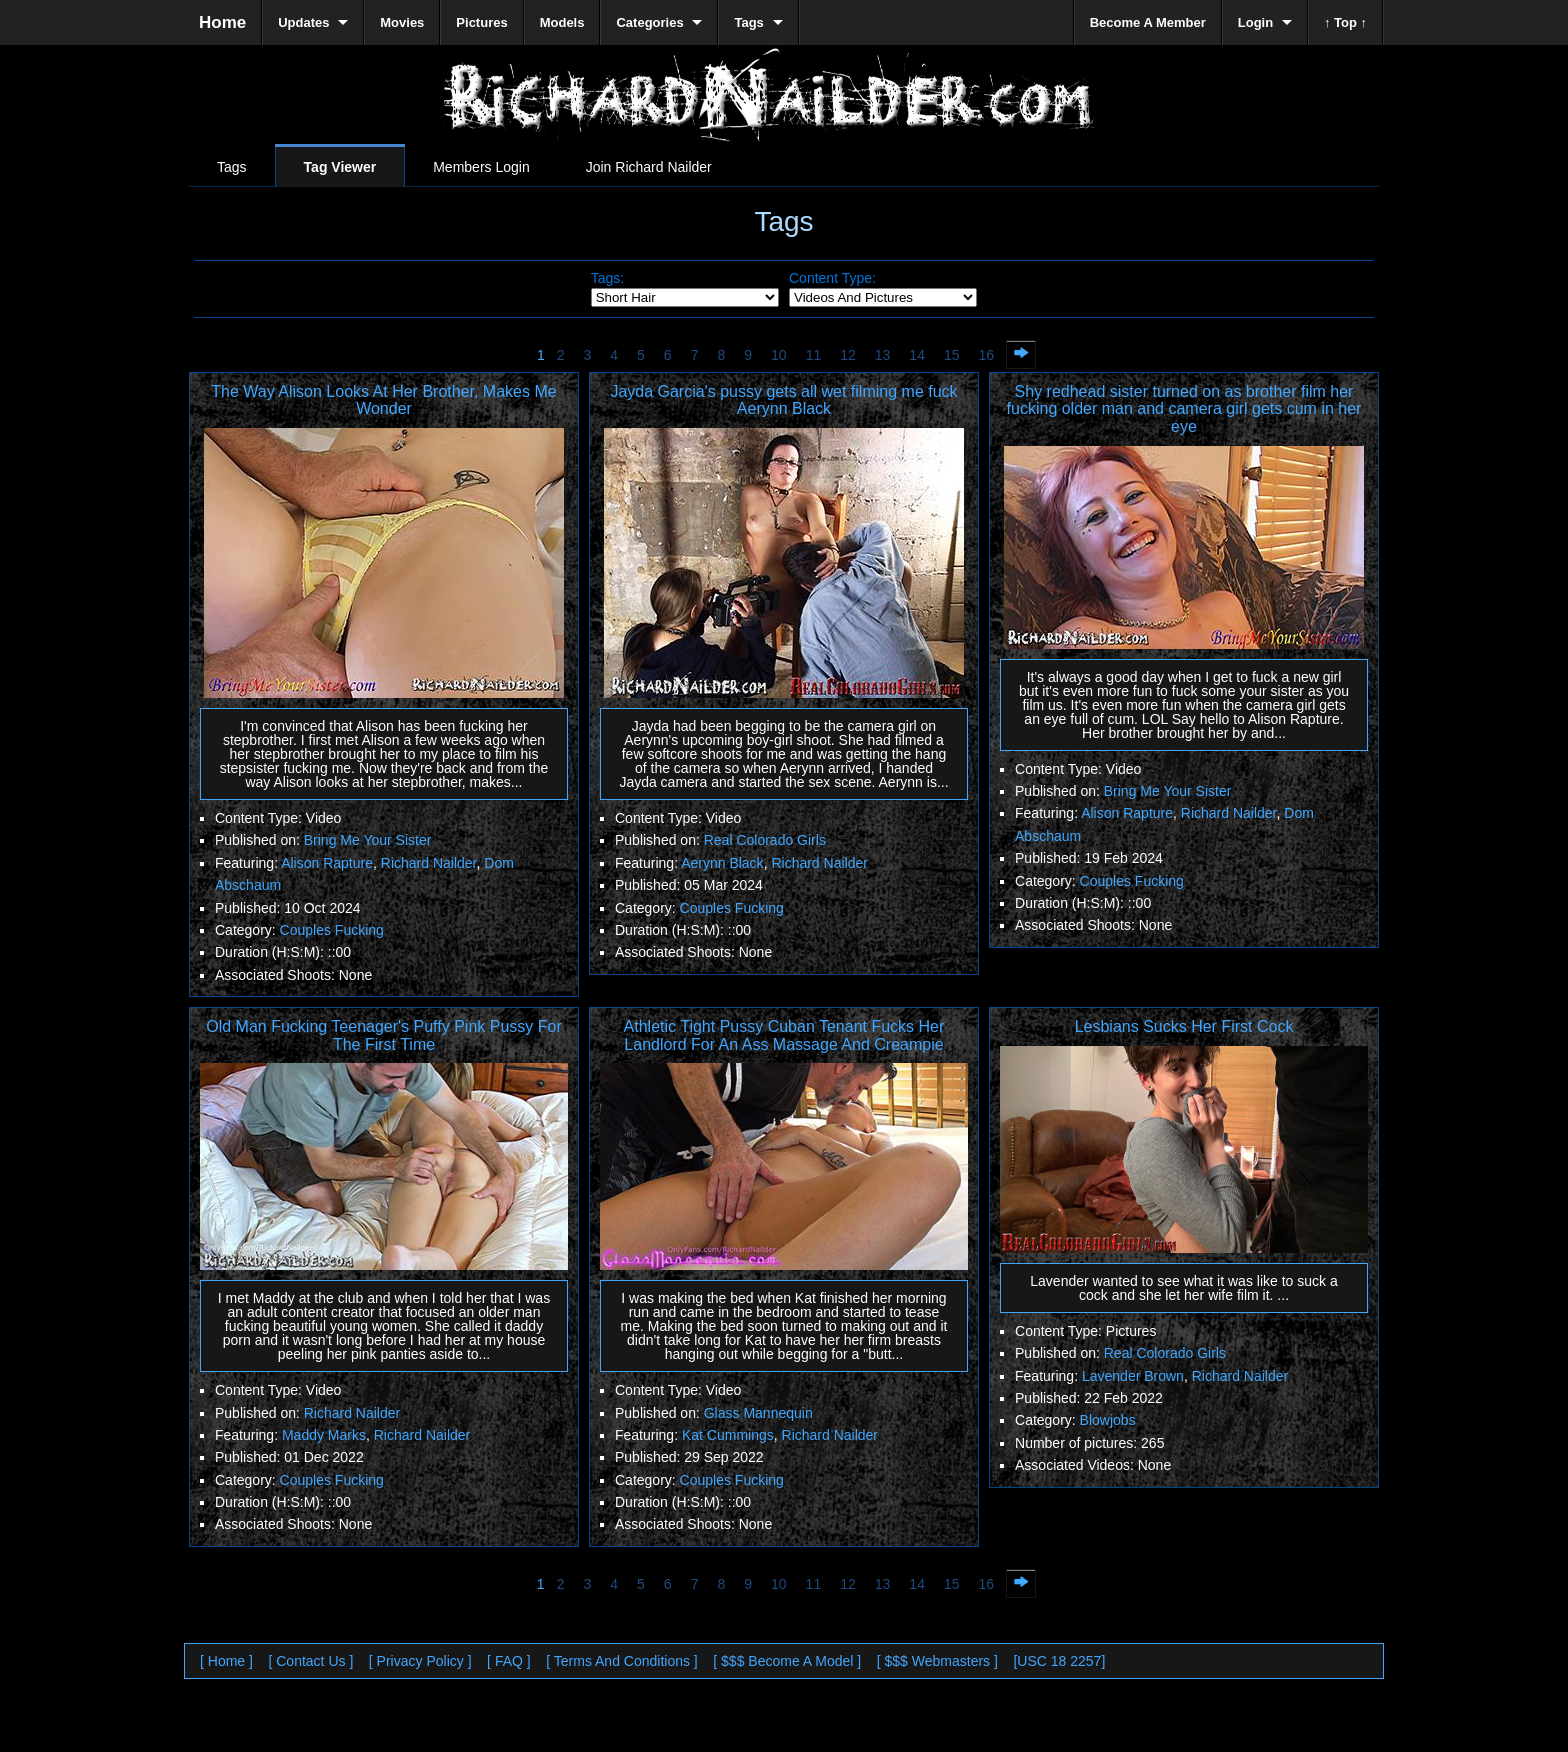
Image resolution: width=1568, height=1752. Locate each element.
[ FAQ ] (509, 1661)
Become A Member (1148, 22)
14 (917, 355)
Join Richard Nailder (649, 167)
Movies (402, 22)
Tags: (607, 278)
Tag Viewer (340, 167)
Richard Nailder (429, 863)
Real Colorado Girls (765, 840)
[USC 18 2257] (1059, 1661)
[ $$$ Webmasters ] (937, 1661)
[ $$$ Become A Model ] (787, 1661)
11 (814, 355)
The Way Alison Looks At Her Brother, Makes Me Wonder (383, 400)
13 (883, 355)
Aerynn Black (722, 863)
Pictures (481, 22)
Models (562, 22)
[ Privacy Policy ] (420, 1661)
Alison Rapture (327, 863)
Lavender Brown (1133, 1376)
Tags (232, 167)
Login (1255, 22)
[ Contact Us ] (310, 1661)
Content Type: (832, 278)
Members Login (481, 167)
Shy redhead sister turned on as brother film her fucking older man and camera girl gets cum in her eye (1184, 409)
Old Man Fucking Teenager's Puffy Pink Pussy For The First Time (384, 1035)
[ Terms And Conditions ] (621, 1661)
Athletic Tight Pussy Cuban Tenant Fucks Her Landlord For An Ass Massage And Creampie (784, 1035)
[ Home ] (226, 1661)
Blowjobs (1108, 1420)
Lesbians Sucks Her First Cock (1184, 1026)
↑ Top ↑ (1345, 22)
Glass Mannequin (758, 1413)
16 (987, 355)
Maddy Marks (324, 1435)
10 (779, 355)
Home (222, 22)
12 (848, 355)
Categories (649, 22)
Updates (303, 22)
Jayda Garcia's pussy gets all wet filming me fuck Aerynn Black (783, 400)
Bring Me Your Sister (368, 840)
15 (952, 355)
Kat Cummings (728, 1435)
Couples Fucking (332, 930)
